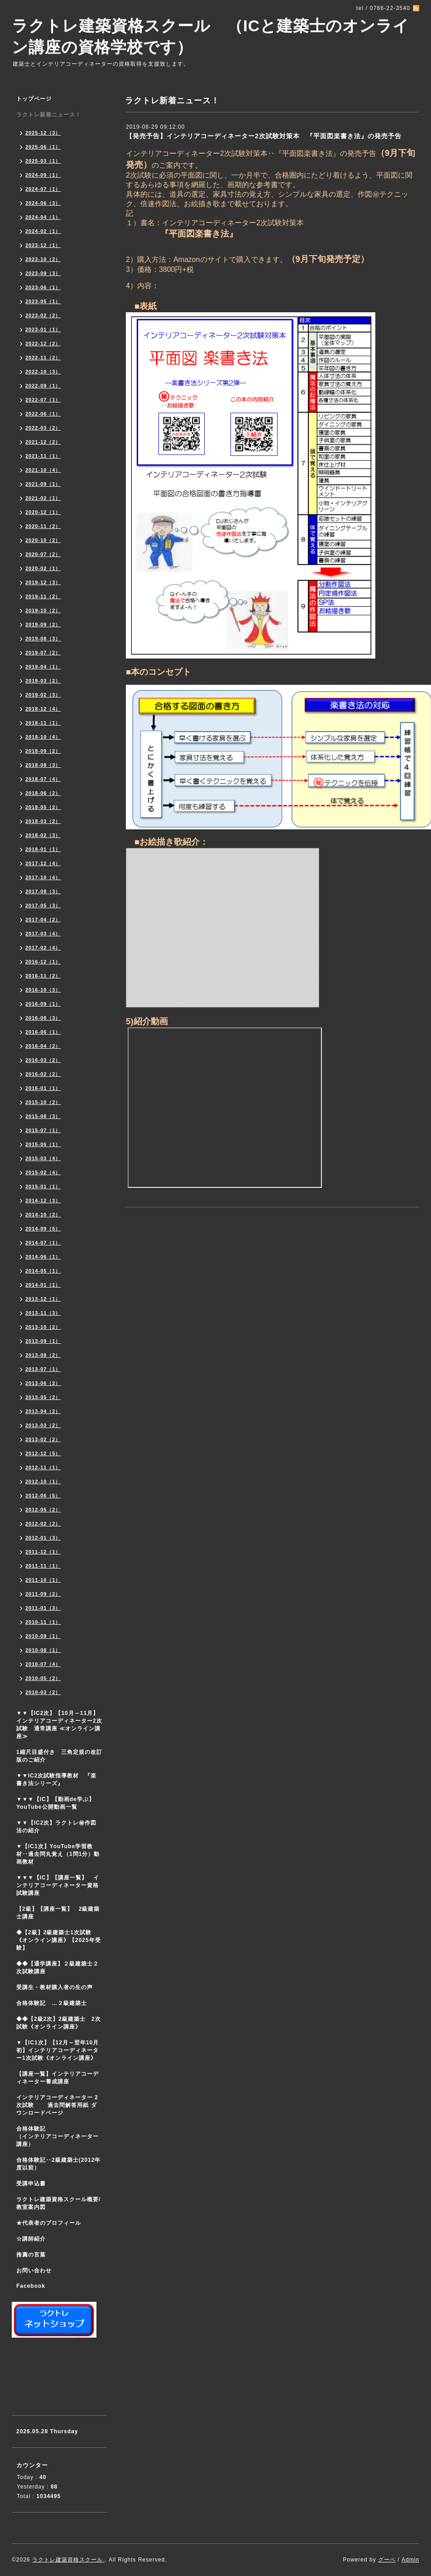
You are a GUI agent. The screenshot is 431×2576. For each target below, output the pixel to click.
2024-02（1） (43, 231)
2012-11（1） (43, 1467)
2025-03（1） (43, 161)
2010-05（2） (43, 1678)
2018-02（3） (43, 835)
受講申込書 (31, 2183)
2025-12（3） (43, 133)
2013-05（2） (43, 1397)
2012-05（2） (43, 1509)
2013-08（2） (43, 1355)
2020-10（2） (43, 540)
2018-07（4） (43, 779)
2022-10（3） (43, 371)
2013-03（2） (43, 1425)
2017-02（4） (43, 947)
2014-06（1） (43, 1256)
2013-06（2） (43, 1383)
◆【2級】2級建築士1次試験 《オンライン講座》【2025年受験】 (58, 1940)
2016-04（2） (43, 1046)
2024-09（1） (43, 175)
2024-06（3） (43, 203)
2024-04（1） (43, 217)
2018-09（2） (43, 751)
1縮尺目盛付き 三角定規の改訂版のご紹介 (59, 1756)
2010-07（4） (43, 1664)
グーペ (387, 2560)
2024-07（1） (43, 189)
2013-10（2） (43, 1327)
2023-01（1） (43, 329)
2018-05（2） (43, 807)
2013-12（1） (43, 1299)
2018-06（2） (43, 793)
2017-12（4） (43, 863)
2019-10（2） (43, 610)
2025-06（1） (43, 147)
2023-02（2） (43, 315)
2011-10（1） (43, 1580)
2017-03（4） (43, 933)
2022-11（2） (43, 357)
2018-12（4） (43, 709)
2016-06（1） (43, 1032)
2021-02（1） (43, 498)
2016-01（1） (43, 1088)
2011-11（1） (43, 1566)
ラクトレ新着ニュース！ (48, 114)
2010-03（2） (43, 1692)
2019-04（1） (43, 666)
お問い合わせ (34, 2270)
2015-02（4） (43, 1172)
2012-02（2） (43, 1523)
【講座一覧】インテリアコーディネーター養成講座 (57, 2078)
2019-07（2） (43, 652)
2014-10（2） (43, 1214)
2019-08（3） (43, 638)
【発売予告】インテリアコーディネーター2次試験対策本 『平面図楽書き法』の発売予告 (264, 136)
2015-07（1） (43, 1130)
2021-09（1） (43, 484)
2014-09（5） (43, 1228)
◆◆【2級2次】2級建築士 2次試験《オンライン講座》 (58, 2023)
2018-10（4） (43, 737)
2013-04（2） (43, 1411)
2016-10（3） (43, 990)
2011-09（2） (43, 1594)
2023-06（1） (43, 287)
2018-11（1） (43, 723)
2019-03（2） (43, 680)
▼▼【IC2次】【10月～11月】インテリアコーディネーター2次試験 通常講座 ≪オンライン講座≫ (59, 1724)
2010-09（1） (43, 1636)
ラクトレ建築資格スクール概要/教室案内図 (58, 2203)
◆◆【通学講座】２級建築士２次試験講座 (57, 1968)
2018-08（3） (43, 765)
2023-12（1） (43, 245)
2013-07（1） (43, 1369)
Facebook (30, 2286)
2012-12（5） (43, 1453)
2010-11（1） (43, 1622)
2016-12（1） (43, 961)
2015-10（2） (43, 1102)
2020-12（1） (43, 512)
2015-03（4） (43, 1158)
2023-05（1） (43, 301)
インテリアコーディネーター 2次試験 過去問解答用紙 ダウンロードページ (57, 2105)
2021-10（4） (43, 470)
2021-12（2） (43, 442)
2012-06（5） (43, 1495)
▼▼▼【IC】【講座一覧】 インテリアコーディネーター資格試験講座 (57, 1885)
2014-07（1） (43, 1242)
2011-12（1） (43, 1551)
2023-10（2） (43, 259)
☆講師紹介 (31, 2239)
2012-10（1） (43, 1481)
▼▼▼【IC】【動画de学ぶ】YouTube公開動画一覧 (55, 1803)
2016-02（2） (43, 1074)
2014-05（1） (43, 1270)
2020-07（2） (43, 554)
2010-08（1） (43, 1650)
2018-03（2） (43, 821)
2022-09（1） (43, 385)
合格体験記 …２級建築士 (54, 2003)
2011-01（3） (43, 1608)
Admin (410, 2560)
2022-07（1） (43, 399)
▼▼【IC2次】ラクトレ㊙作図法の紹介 (56, 1827)
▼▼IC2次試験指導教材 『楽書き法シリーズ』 (56, 1779)
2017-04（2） (43, 919)
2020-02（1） (43, 568)
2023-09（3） (43, 273)
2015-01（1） (43, 1186)
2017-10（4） (43, 877)
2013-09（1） (43, 1341)
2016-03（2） (43, 1060)
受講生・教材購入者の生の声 (54, 1987)
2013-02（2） (43, 1439)
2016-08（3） (43, 1018)
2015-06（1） (43, 1144)
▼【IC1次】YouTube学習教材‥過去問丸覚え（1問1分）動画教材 (58, 1854)
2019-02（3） (43, 694)
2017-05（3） (43, 905)
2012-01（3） (43, 1537)
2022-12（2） (43, 343)
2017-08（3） (43, 891)
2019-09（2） (43, 624)
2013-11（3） (43, 1313)
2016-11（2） (43, 975)
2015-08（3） (43, 1116)
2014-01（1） (43, 1285)
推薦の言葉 (31, 2255)
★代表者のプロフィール (48, 2223)
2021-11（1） (43, 456)
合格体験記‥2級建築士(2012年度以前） (58, 2164)
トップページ (34, 99)
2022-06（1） (43, 413)
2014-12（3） (43, 1200)
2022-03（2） (43, 428)
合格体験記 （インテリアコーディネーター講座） (61, 2136)
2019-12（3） (43, 582)
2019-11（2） (43, 596)
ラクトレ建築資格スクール (68, 2560)
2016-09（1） (43, 1004)
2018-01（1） (43, 849)
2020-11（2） (43, 526)
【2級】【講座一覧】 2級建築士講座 (58, 1913)
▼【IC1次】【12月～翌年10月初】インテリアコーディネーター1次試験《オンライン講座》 (61, 2050)
